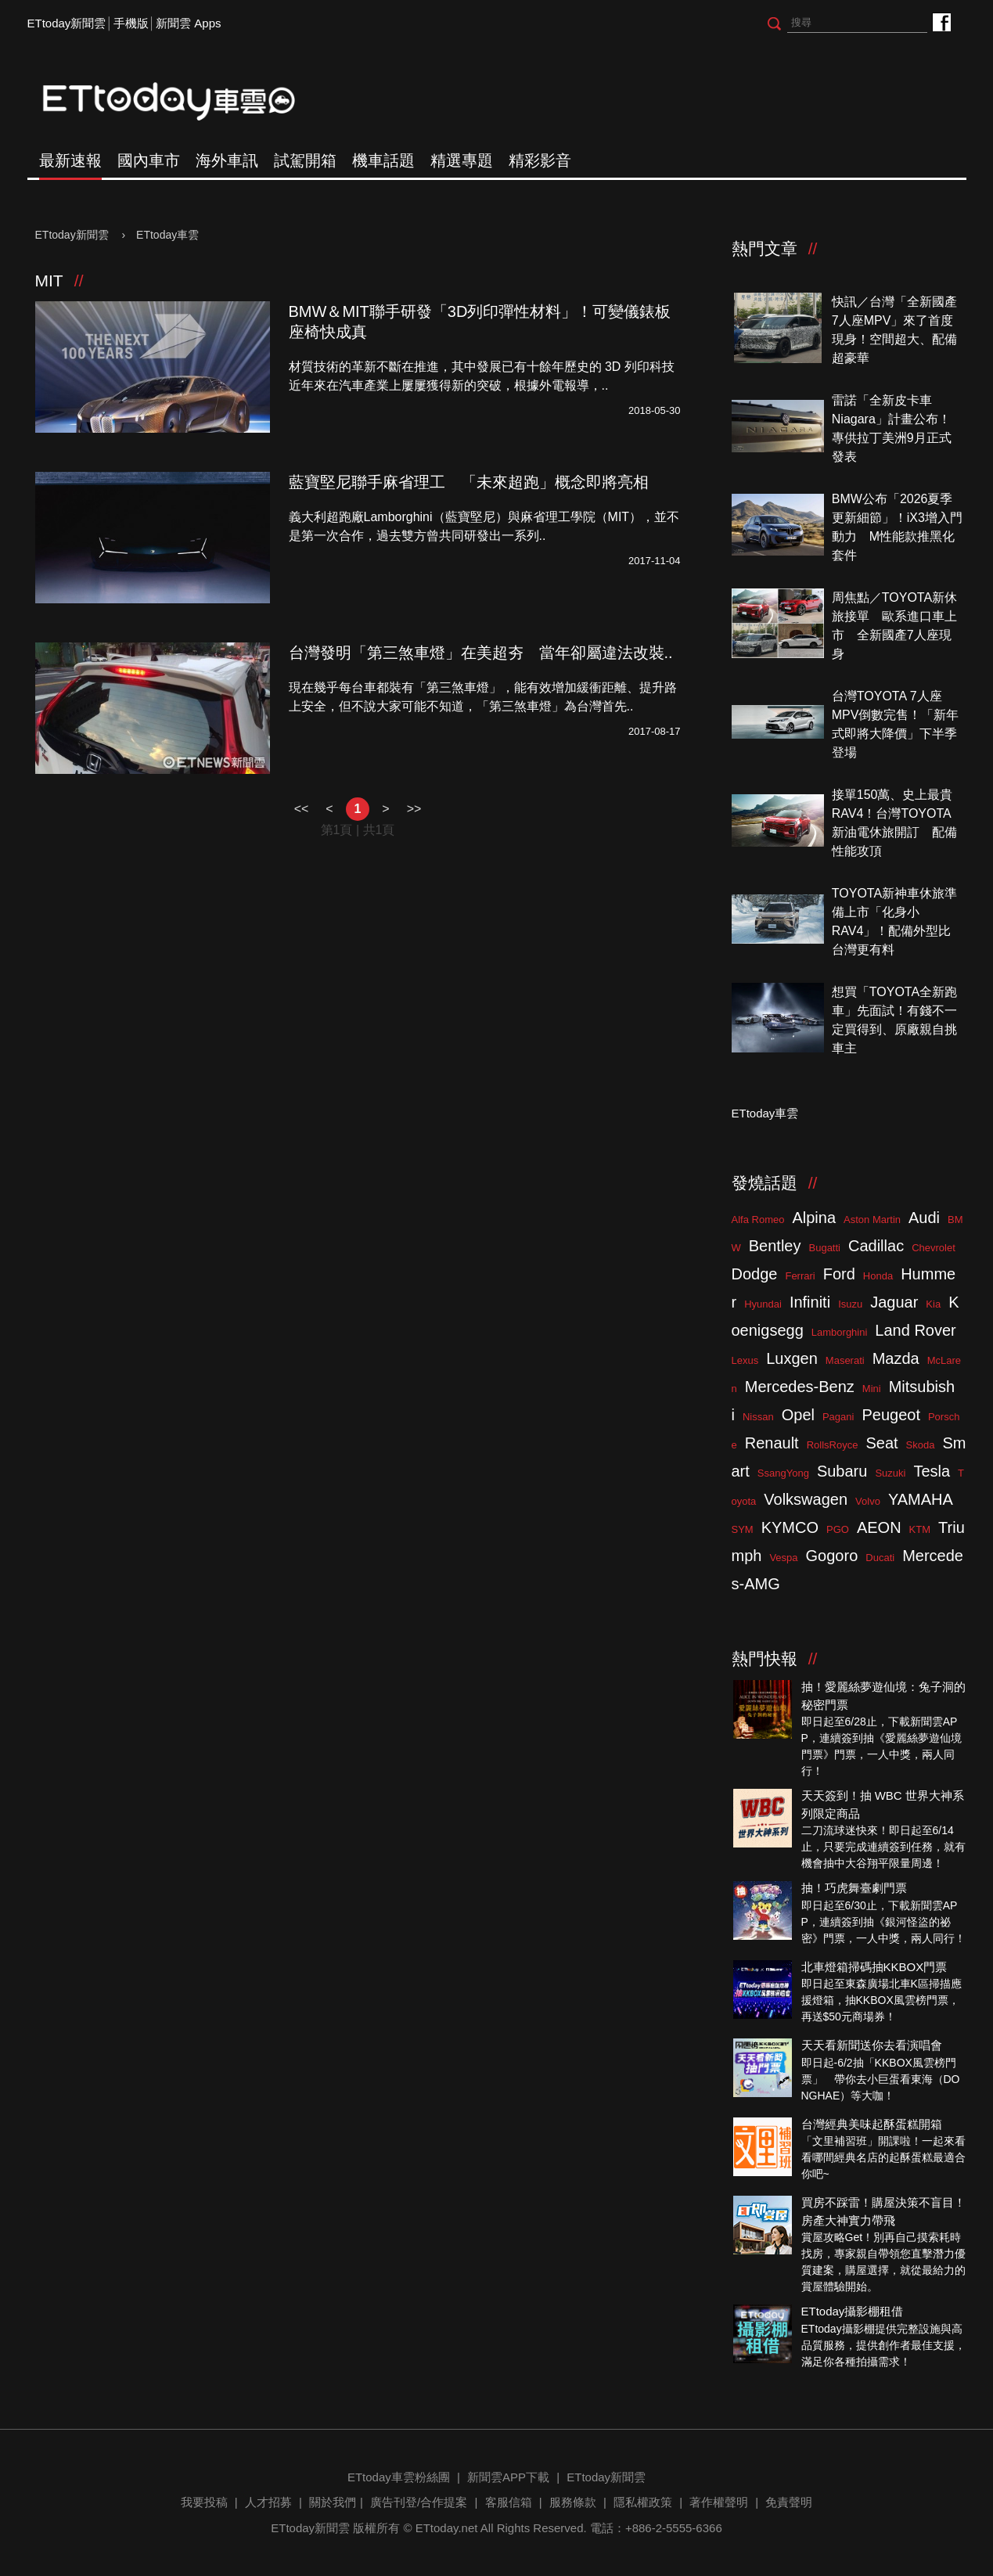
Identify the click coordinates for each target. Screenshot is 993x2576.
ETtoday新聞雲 (66, 23)
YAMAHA (920, 1499)
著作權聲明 (718, 2502)
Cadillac (876, 1245)
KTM (919, 1529)
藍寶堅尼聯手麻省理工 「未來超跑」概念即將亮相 (469, 482)
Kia (933, 1304)
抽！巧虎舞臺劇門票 (854, 1887)
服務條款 (572, 2502)
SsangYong (783, 1473)
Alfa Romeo (758, 1219)
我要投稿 (204, 2502)
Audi (924, 1217)
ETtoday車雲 (183, 101)
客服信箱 (508, 2502)
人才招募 (268, 2502)
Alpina (814, 1217)
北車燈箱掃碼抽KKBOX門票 (874, 1966)
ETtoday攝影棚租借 (852, 2311)
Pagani (838, 1417)
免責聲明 (788, 2502)
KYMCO (790, 1527)
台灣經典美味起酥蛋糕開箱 (871, 2124)
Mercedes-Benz (799, 1386)
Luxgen (792, 1358)
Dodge (755, 1274)
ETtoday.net (447, 2528)
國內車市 (148, 160)
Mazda (895, 1358)
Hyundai (763, 1304)
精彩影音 (540, 160)
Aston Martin (872, 1219)
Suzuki (890, 1473)
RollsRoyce (832, 1445)
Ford (839, 1274)
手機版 (131, 23)
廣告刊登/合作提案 (418, 2502)
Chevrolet (933, 1248)
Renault (772, 1443)
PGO (837, 1529)
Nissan (758, 1417)
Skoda (920, 1445)
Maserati (845, 1360)
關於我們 (332, 2502)
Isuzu (850, 1304)
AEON (879, 1527)
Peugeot (891, 1414)
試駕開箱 (305, 160)
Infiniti (810, 1302)
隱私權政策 (642, 2502)
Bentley (775, 1245)
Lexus (745, 1360)
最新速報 (70, 160)
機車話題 (383, 160)
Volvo (867, 1501)
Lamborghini (839, 1332)
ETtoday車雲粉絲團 (941, 21)
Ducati (879, 1557)
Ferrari (800, 1276)
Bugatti (824, 1248)
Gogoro (832, 1555)
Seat (881, 1443)
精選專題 (461, 160)
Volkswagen (805, 1499)
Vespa (783, 1557)
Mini (871, 1388)
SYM (743, 1529)
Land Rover (915, 1330)
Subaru (842, 1471)
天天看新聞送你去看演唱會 (871, 2045)
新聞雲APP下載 (508, 2477)
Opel (798, 1414)
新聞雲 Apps (188, 23)
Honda (878, 1276)
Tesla (931, 1471)
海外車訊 (227, 160)
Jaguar (894, 1302)
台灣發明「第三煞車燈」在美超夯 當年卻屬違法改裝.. (481, 652)
